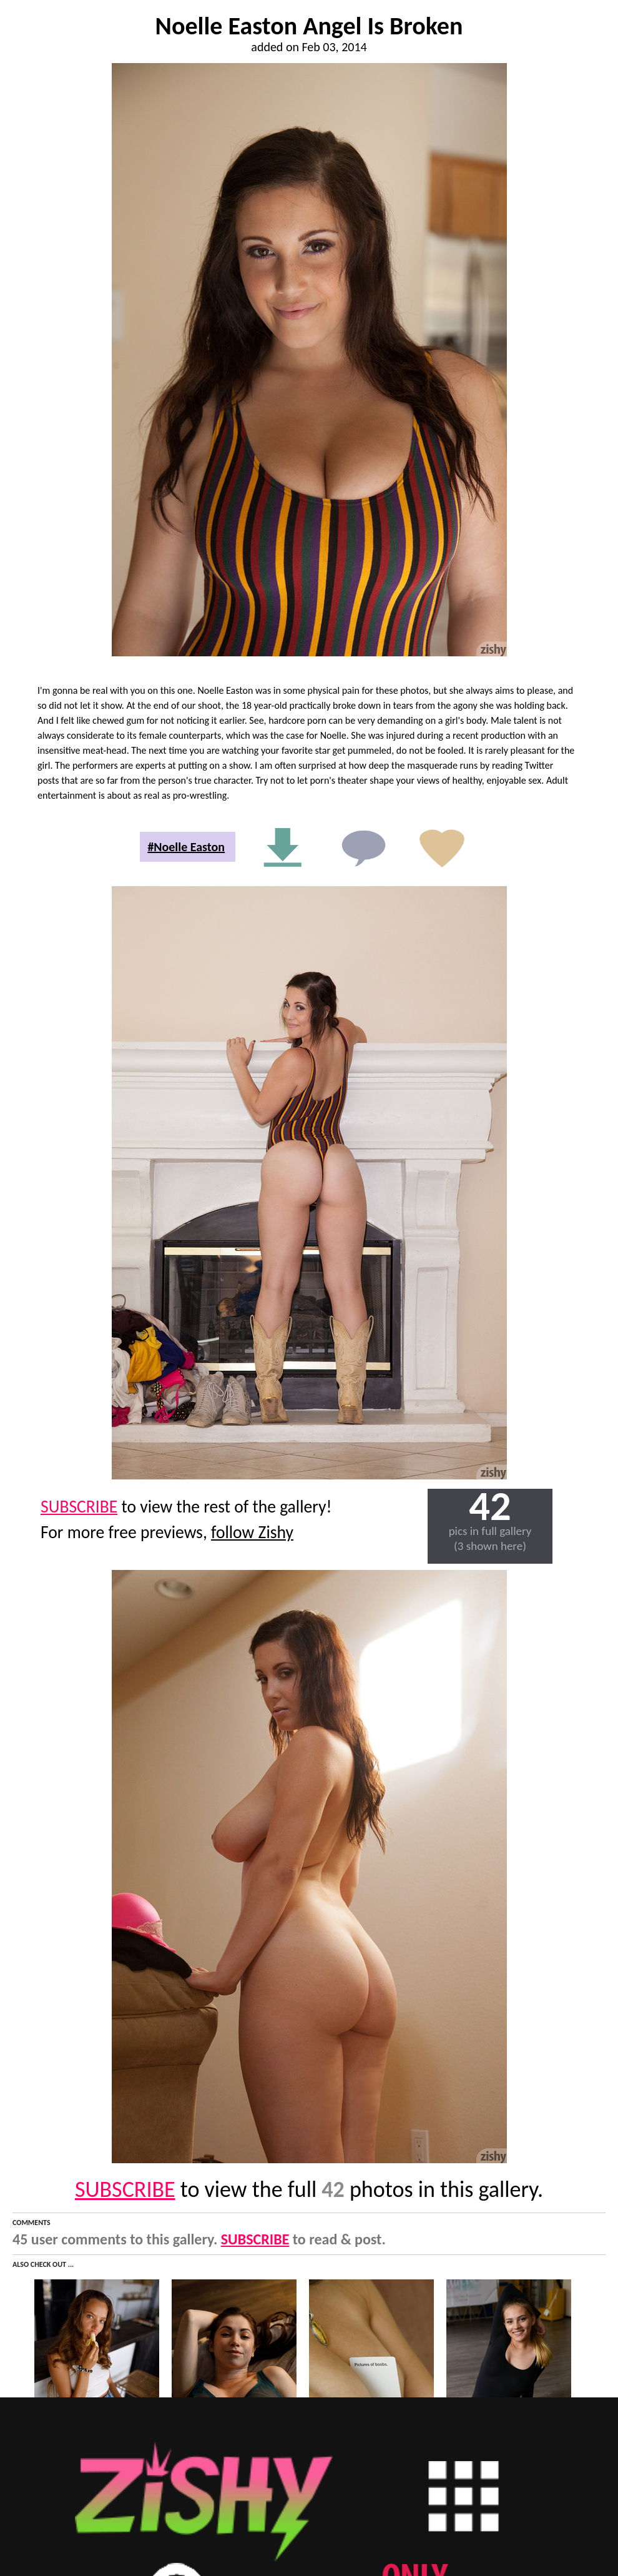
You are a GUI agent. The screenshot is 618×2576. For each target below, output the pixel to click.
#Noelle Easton (186, 846)
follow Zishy (252, 1532)
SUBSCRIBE (79, 1506)
